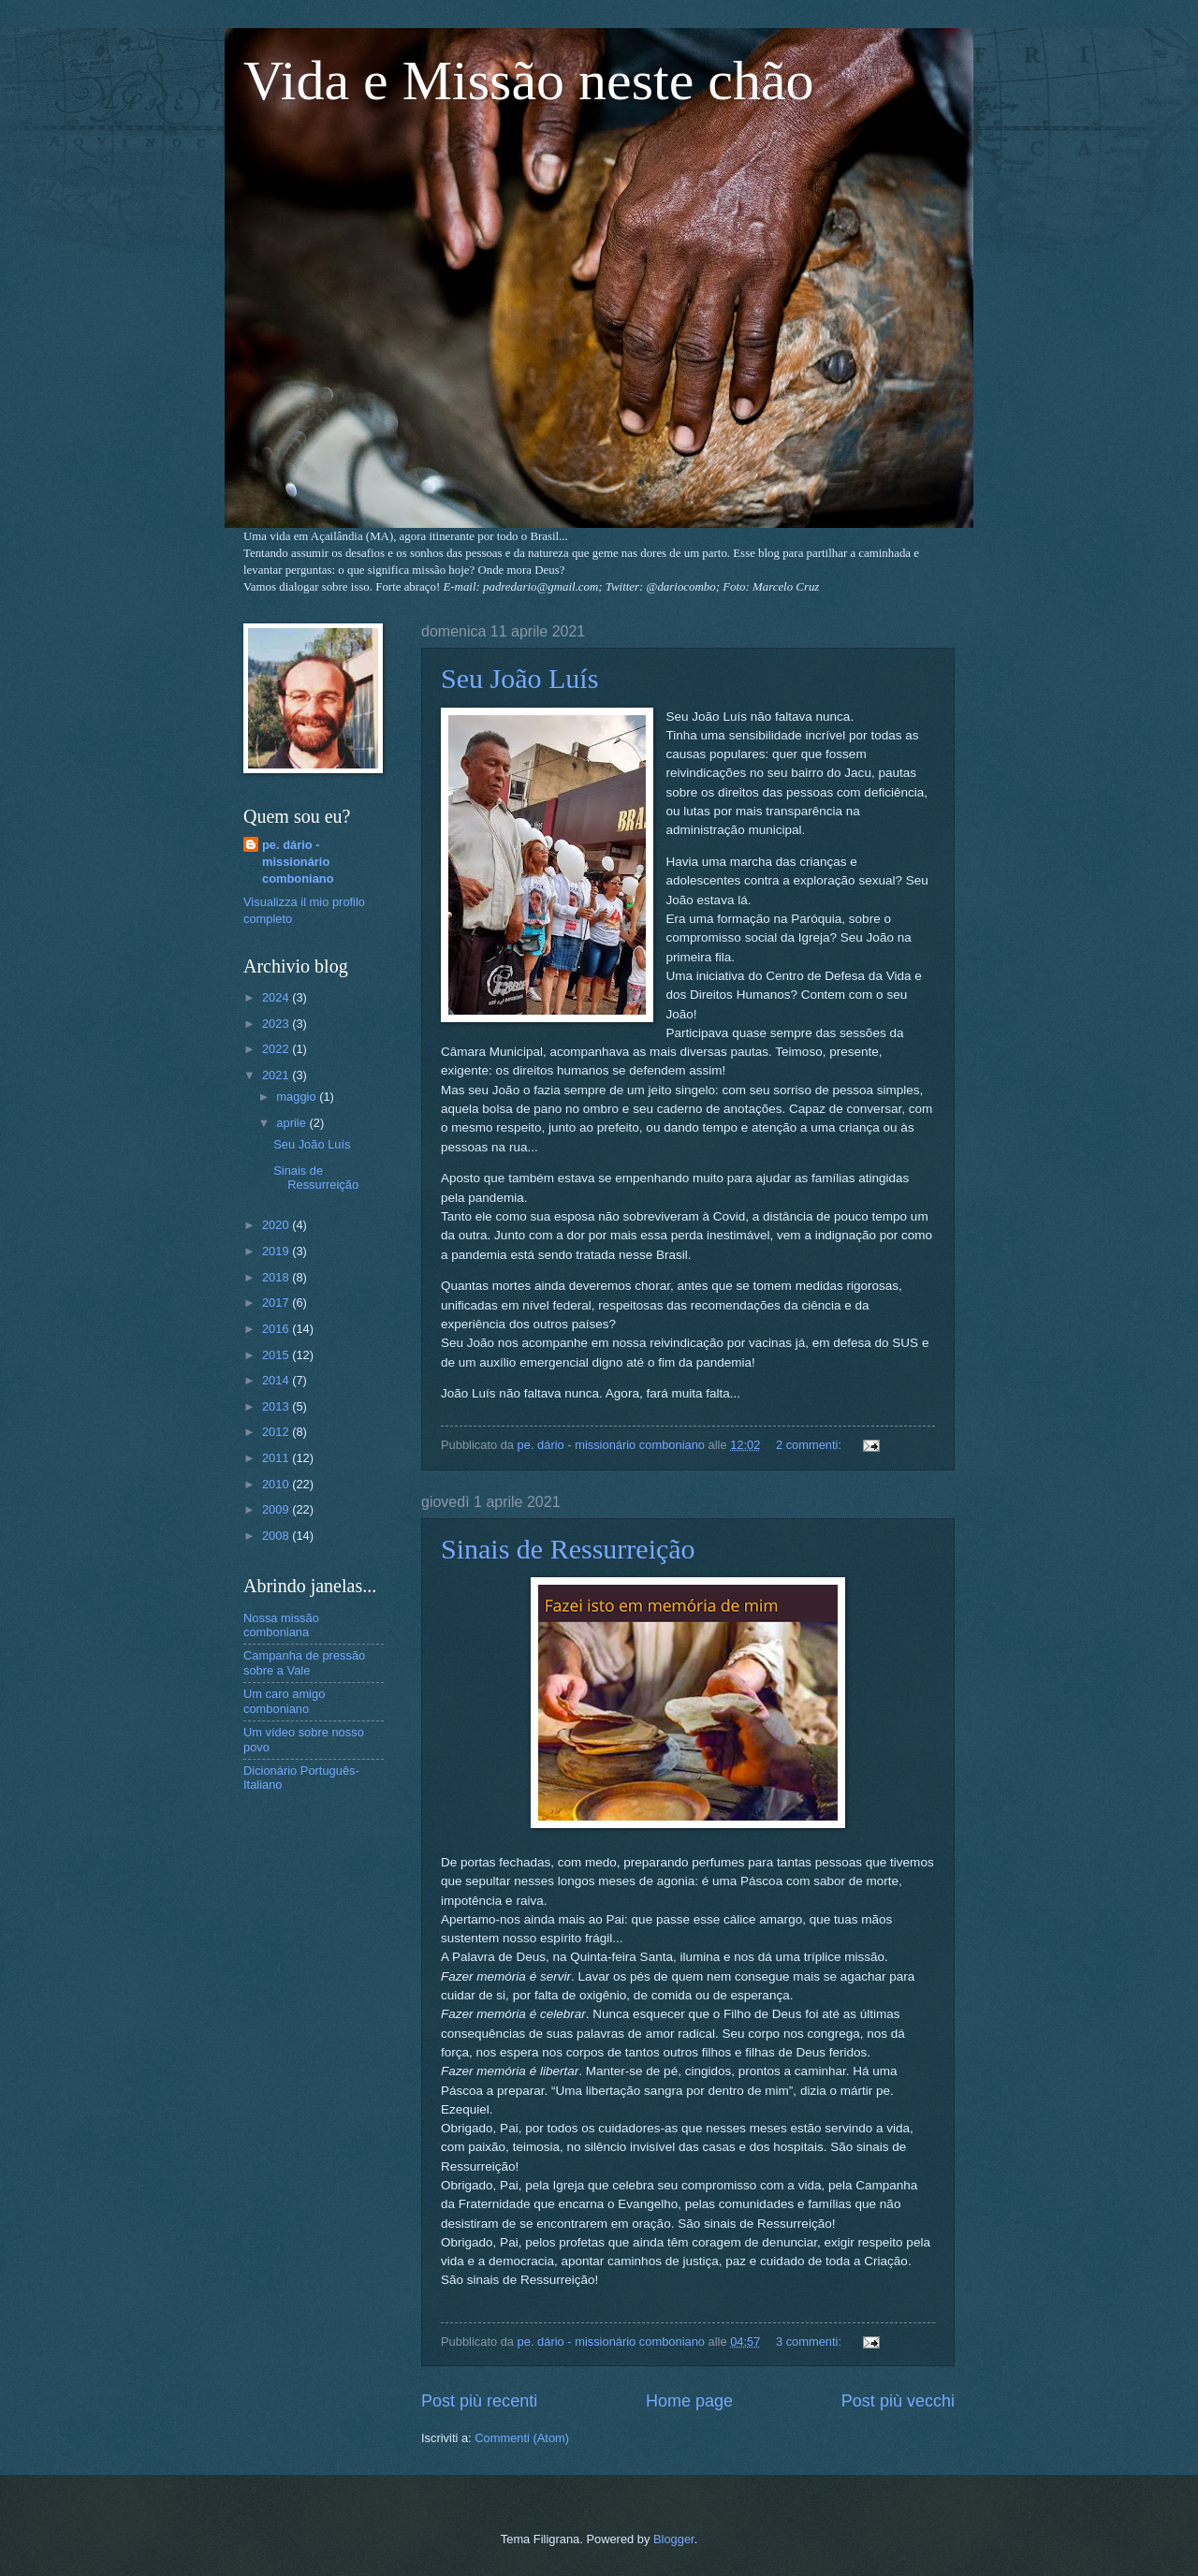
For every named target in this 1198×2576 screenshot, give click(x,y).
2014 (277, 1380)
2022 (277, 1049)
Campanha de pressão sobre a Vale (304, 1662)
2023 (277, 1024)
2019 (277, 1251)
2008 (277, 1536)
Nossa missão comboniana (281, 1625)
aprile (292, 1123)
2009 (277, 1509)
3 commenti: (810, 2341)
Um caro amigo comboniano (284, 1701)
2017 (277, 1302)
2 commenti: (810, 1445)
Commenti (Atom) (522, 2438)
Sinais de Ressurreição (568, 1548)
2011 (277, 1458)
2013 (277, 1406)
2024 (277, 997)
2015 (277, 1355)
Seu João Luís (519, 678)
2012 (277, 1432)
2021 (277, 1075)
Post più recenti (479, 2401)
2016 (277, 1329)
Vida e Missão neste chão (528, 80)
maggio (297, 1097)
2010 (277, 1484)
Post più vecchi (898, 2401)
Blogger (673, 2539)
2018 (277, 1277)
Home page (689, 2401)
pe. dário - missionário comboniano (298, 862)
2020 (277, 1225)
